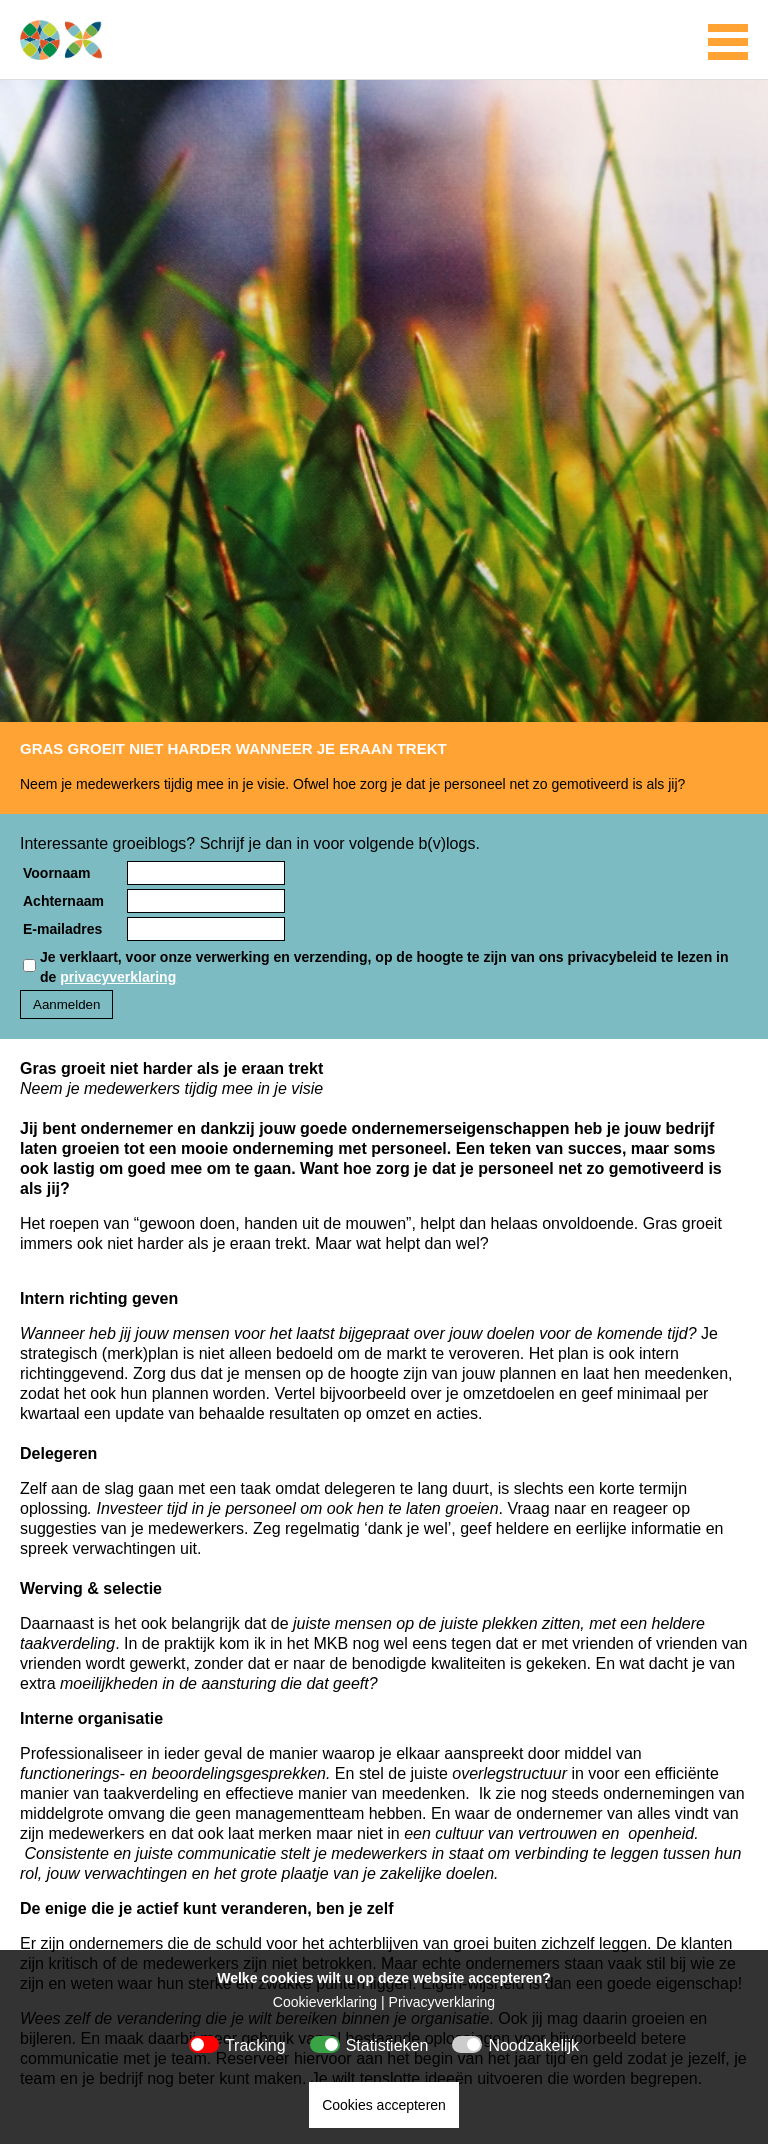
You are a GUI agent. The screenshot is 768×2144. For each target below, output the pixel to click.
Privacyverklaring (442, 2002)
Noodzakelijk (533, 2045)
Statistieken (387, 2045)
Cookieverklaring (325, 2002)
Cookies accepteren (384, 2105)
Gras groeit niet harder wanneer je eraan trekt (233, 748)
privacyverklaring (118, 977)
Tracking (255, 2045)
